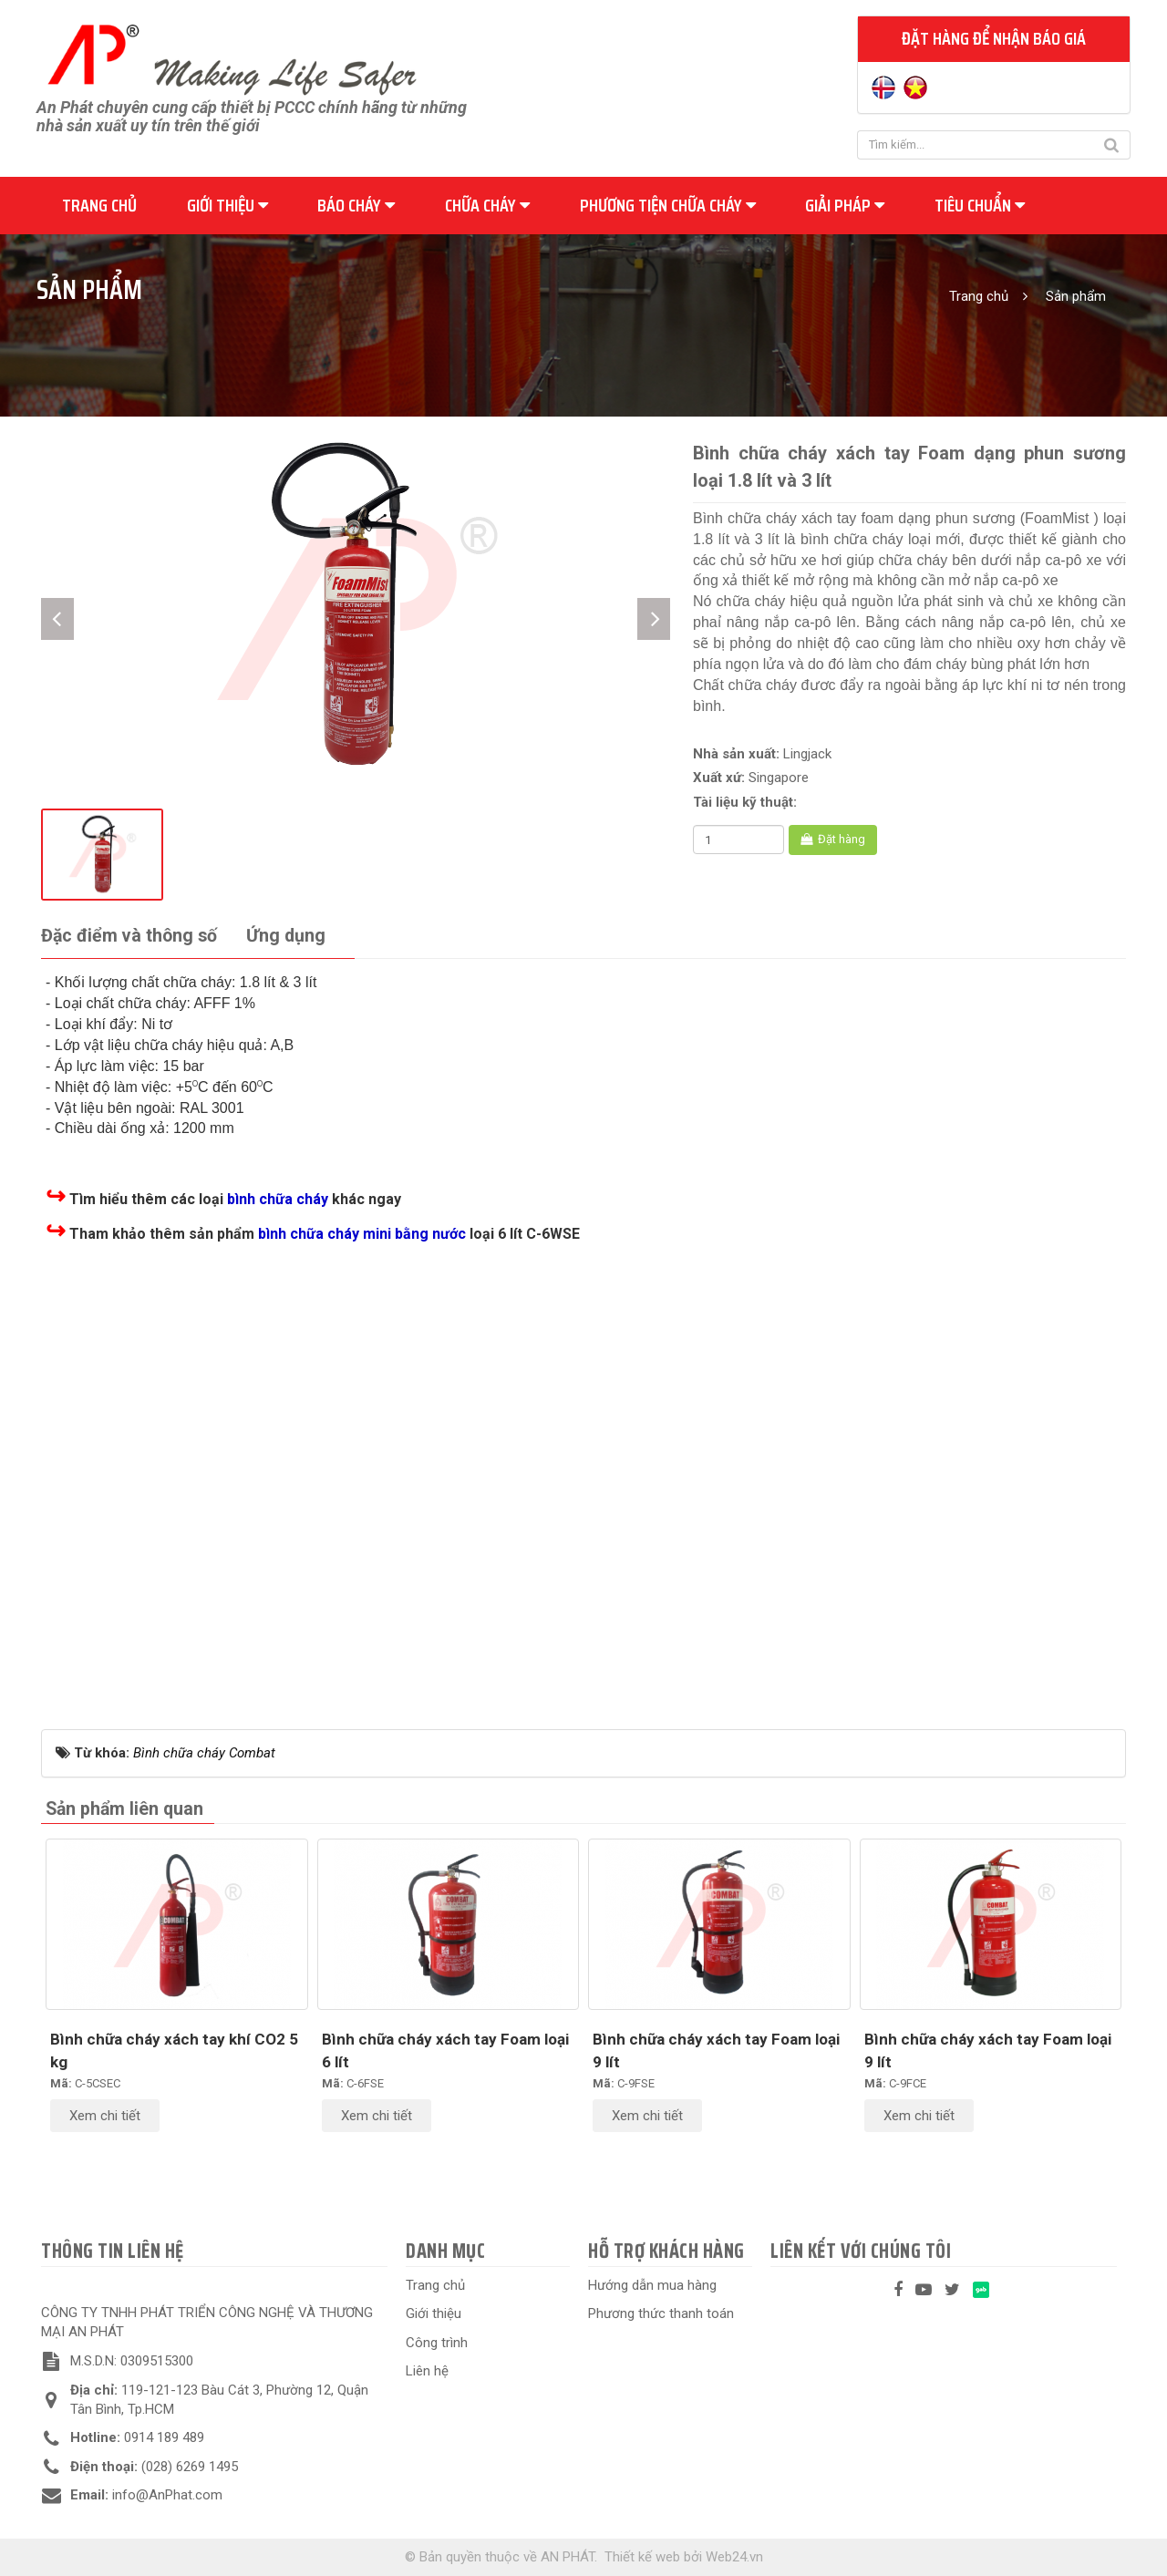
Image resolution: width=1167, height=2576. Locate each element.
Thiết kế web (642, 2557)
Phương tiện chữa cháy (668, 205)
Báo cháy (356, 205)
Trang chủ (99, 205)
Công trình (437, 2342)
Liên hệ (427, 2371)
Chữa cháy (487, 205)
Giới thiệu (227, 205)
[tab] (129, 936)
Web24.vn (734, 2557)
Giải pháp (844, 205)
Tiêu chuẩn (980, 205)
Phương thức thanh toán (661, 2313)
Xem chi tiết (104, 2115)
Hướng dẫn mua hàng (652, 2285)
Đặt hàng (832, 839)
